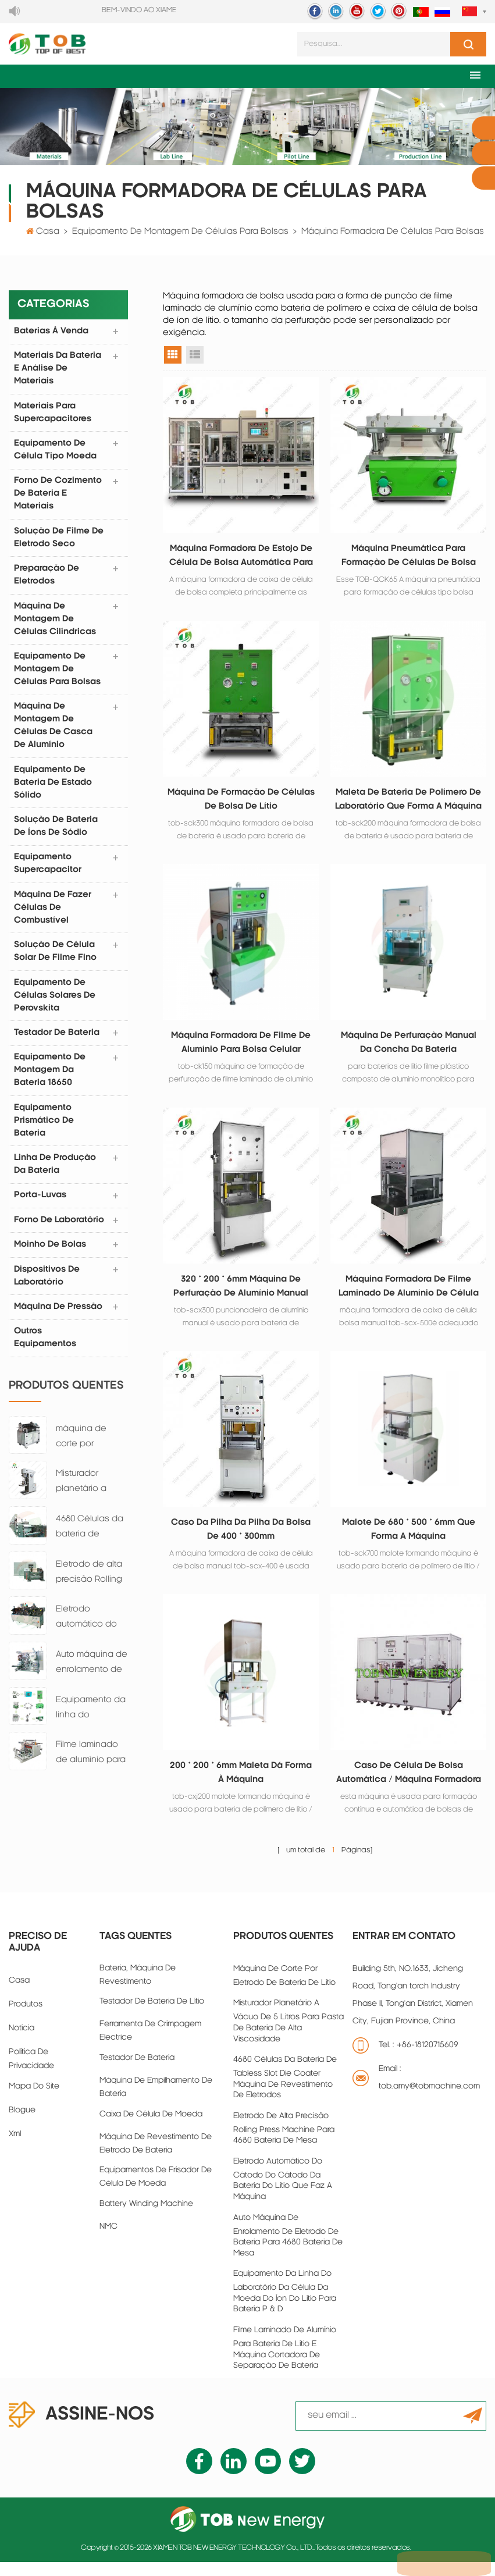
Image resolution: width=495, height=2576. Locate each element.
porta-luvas (41, 1204)
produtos (25, 2018)
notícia (21, 2042)
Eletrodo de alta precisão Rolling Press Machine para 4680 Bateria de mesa (92, 1585)
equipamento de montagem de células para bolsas (180, 233)
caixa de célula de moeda (150, 2128)
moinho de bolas (51, 1254)
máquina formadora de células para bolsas (392, 233)
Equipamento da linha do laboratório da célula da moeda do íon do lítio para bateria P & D (92, 1720)
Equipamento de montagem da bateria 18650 (50, 1078)
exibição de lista (195, 356)
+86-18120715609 (427, 2059)
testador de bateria (57, 1040)
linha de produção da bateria (56, 1173)
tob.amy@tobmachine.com (429, 2100)
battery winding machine (146, 2218)
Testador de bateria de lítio (151, 2015)
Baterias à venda (52, 333)
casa (19, 1994)
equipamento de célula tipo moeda (56, 453)
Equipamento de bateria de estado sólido (53, 788)
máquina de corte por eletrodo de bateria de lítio (85, 1449)
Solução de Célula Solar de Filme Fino (56, 958)
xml (15, 2148)
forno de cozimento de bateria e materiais (58, 497)
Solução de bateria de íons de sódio (56, 832)
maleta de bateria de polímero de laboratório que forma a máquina (408, 804)
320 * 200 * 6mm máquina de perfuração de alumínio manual (240, 1294)
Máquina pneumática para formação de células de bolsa (408, 557)
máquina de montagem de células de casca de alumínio (54, 731)
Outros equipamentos (46, 1349)
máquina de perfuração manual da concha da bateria (408, 1048)
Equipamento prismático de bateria (44, 1129)
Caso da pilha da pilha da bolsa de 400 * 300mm (241, 1539)
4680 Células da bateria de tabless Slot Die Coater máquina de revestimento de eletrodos (90, 1539)
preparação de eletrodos (47, 579)
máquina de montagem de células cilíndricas (56, 623)
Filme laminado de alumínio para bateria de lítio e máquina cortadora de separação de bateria (91, 1766)
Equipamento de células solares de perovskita (55, 1002)
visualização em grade (172, 356)
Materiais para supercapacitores (53, 415)
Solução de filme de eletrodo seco (59, 541)
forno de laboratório (60, 1229)
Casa (47, 233)
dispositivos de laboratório (47, 1286)
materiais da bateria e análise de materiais (58, 371)
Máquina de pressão (59, 1317)
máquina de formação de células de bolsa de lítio (241, 803)
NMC (108, 2240)
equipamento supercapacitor (48, 870)
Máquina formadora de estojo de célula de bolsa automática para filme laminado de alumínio (241, 559)
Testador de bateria (137, 2072)
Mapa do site (34, 2100)
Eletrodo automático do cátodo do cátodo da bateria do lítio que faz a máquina (86, 1630)
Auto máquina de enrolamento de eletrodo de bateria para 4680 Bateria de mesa (91, 1675)
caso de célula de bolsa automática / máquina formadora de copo (408, 1786)
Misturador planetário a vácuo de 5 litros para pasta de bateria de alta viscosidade (89, 1494)
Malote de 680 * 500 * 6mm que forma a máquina (408, 1539)
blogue (22, 2124)
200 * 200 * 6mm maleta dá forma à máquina (241, 1785)
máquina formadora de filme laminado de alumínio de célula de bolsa (409, 1295)
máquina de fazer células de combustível (53, 914)
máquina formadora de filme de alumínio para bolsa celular (241, 1048)
